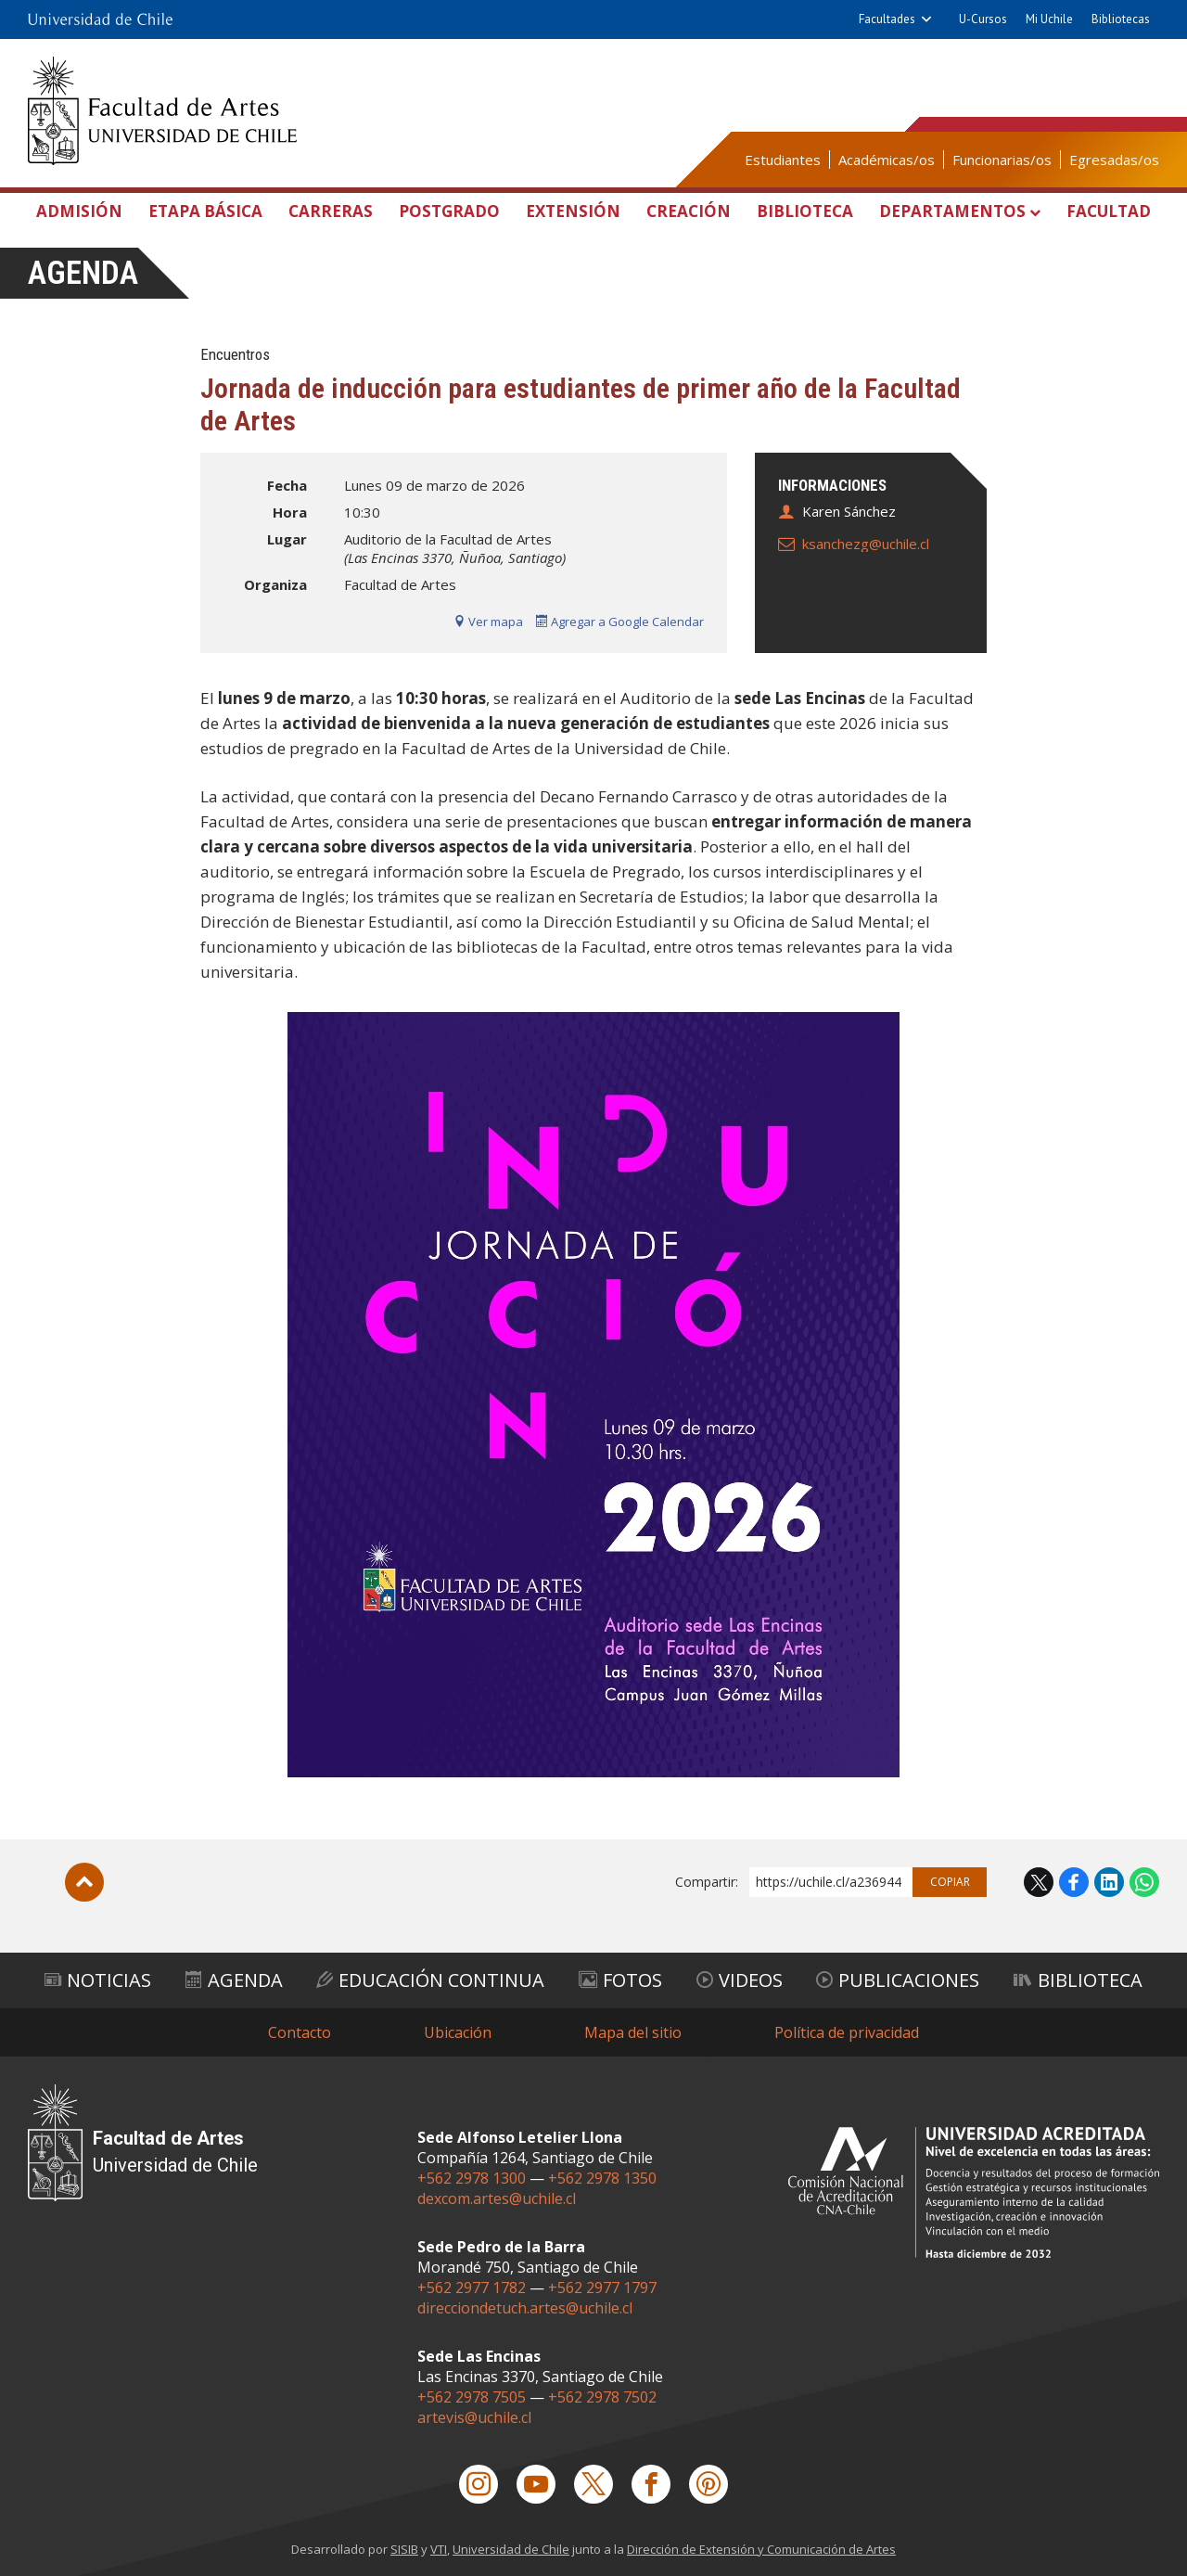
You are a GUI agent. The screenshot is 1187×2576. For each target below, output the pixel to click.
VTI (438, 2549)
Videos (739, 1980)
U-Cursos (983, 19)
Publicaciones (897, 1980)
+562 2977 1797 (602, 2287)
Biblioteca (805, 211)
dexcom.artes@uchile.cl (496, 2198)
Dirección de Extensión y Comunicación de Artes (761, 2549)
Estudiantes (783, 159)
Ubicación (457, 2032)
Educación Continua (430, 1980)
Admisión (79, 211)
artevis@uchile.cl (474, 2417)
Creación (688, 211)
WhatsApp (1144, 1882)
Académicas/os (886, 159)
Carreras (330, 211)
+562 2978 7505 (471, 2397)
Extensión (573, 211)
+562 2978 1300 (471, 2178)
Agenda (83, 273)
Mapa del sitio (633, 2032)
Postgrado (449, 211)
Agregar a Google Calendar (620, 621)
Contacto (299, 2032)
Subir (84, 1882)
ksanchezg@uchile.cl (865, 543)
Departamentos (952, 211)
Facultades (887, 19)
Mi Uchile (1049, 19)
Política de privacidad (846, 2032)
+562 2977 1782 (471, 2287)
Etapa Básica (205, 211)
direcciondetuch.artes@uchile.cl (524, 2308)
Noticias (98, 1980)
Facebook (1074, 1882)
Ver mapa (488, 621)
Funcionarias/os (1002, 159)
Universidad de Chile (511, 2549)
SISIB (404, 2549)
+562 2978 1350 (602, 2178)
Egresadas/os (1114, 159)
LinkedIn (1109, 1882)
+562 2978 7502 (602, 2397)
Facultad (1108, 211)
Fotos (620, 1980)
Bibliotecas (1120, 19)
